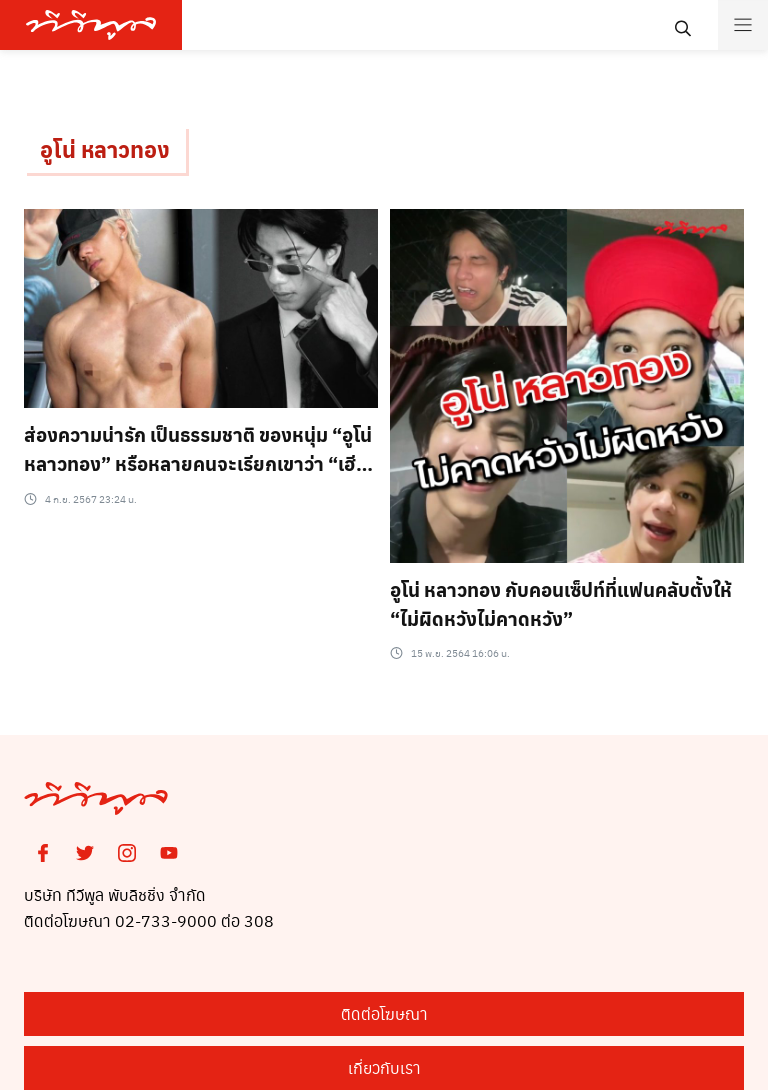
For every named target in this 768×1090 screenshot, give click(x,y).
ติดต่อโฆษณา (384, 1013)
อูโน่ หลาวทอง (105, 149)
